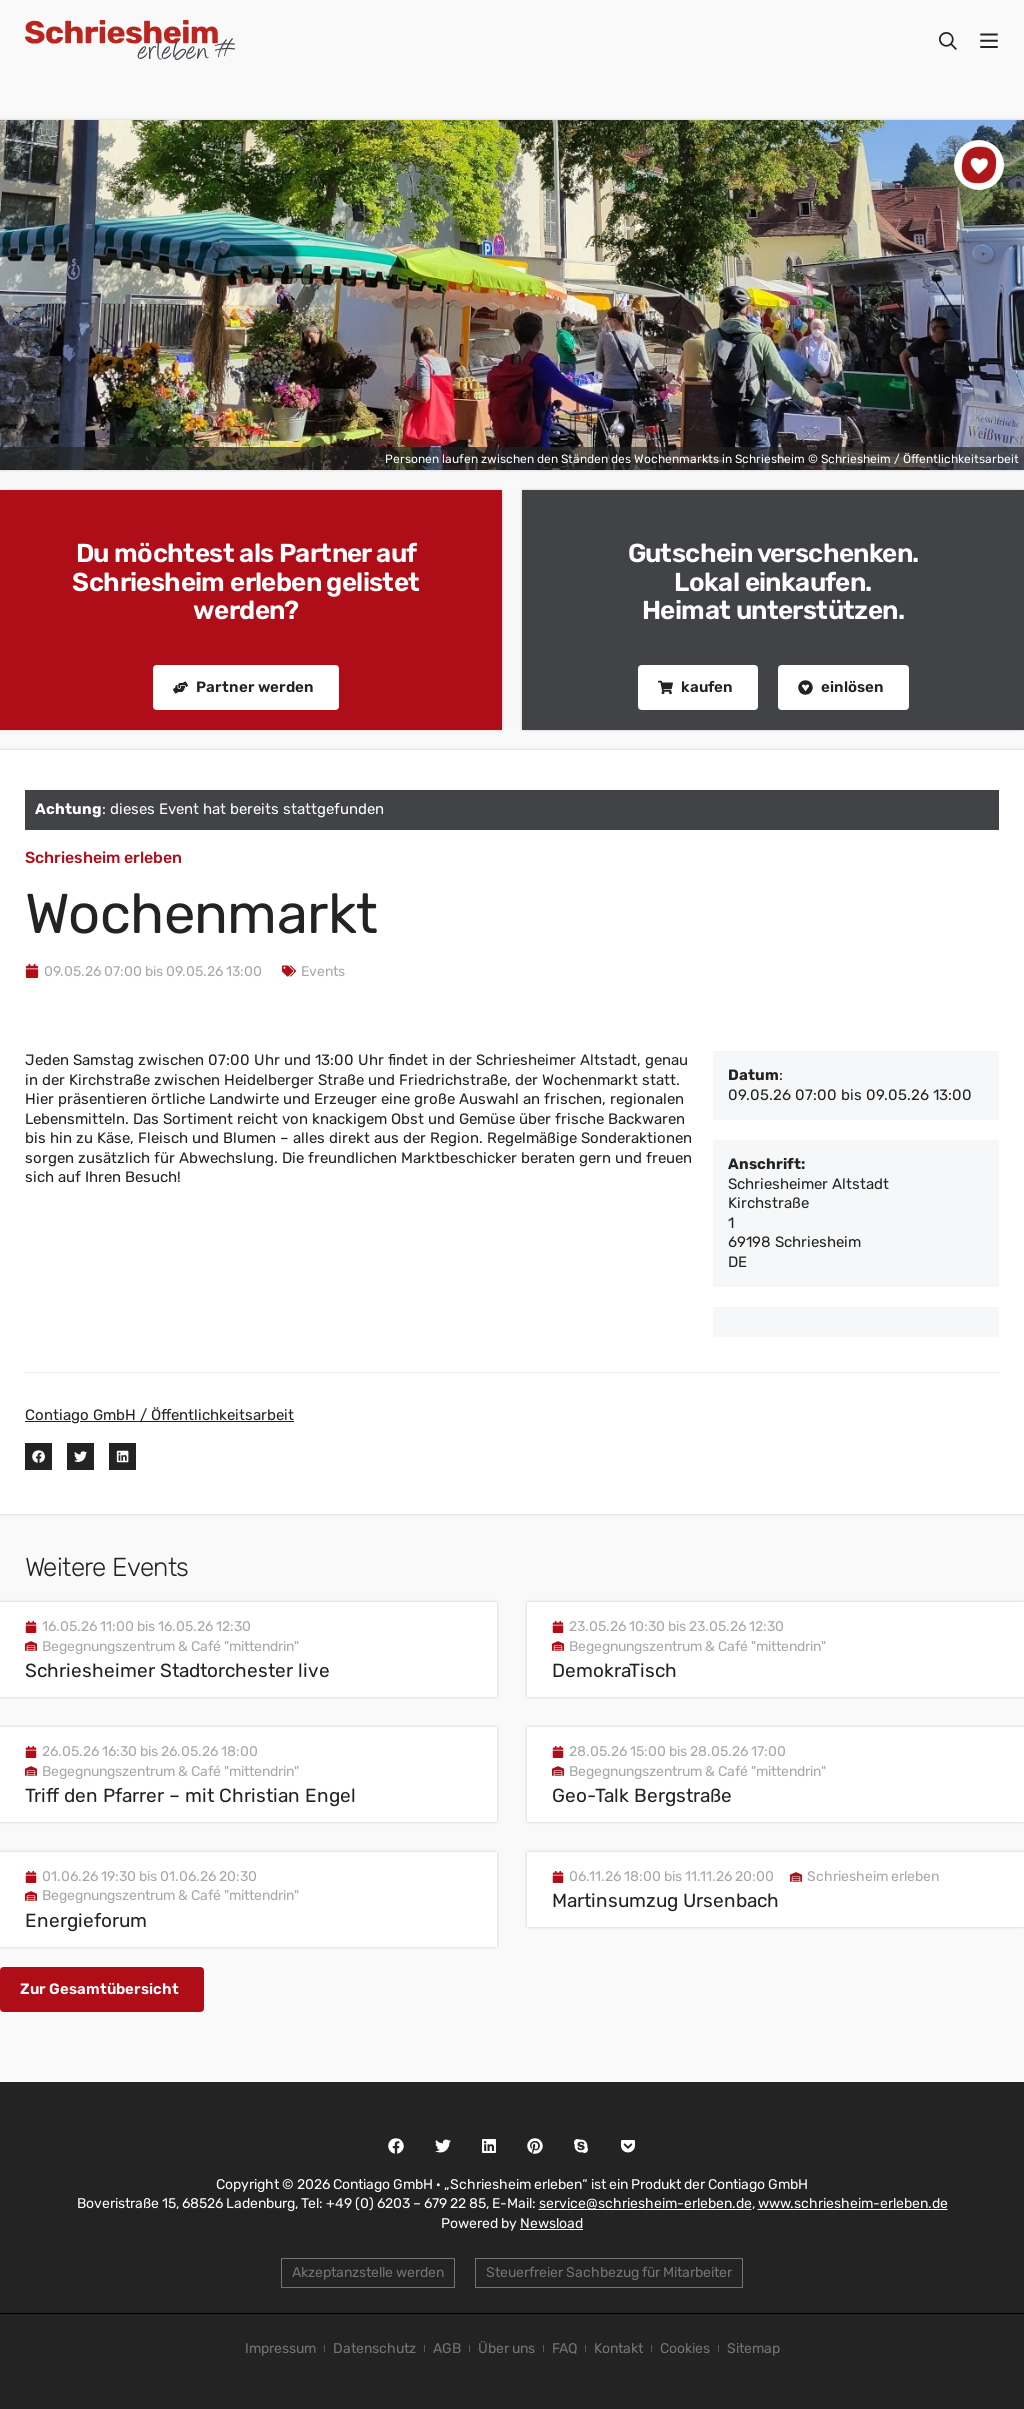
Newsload (551, 2223)
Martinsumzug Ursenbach (665, 1900)
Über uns (506, 2348)
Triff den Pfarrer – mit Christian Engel (190, 1795)
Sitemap (753, 2348)
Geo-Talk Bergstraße (642, 1795)
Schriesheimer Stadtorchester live (177, 1670)
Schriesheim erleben (103, 857)
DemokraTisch (614, 1670)
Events (323, 971)
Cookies (685, 2348)
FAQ (564, 2348)
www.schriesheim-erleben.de (853, 2203)
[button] (38, 1456)
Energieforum (86, 1920)
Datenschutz (374, 2348)
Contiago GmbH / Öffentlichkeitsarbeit (159, 1415)
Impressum (280, 2348)
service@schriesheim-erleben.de (645, 2203)
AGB (447, 2348)
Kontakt (618, 2348)
